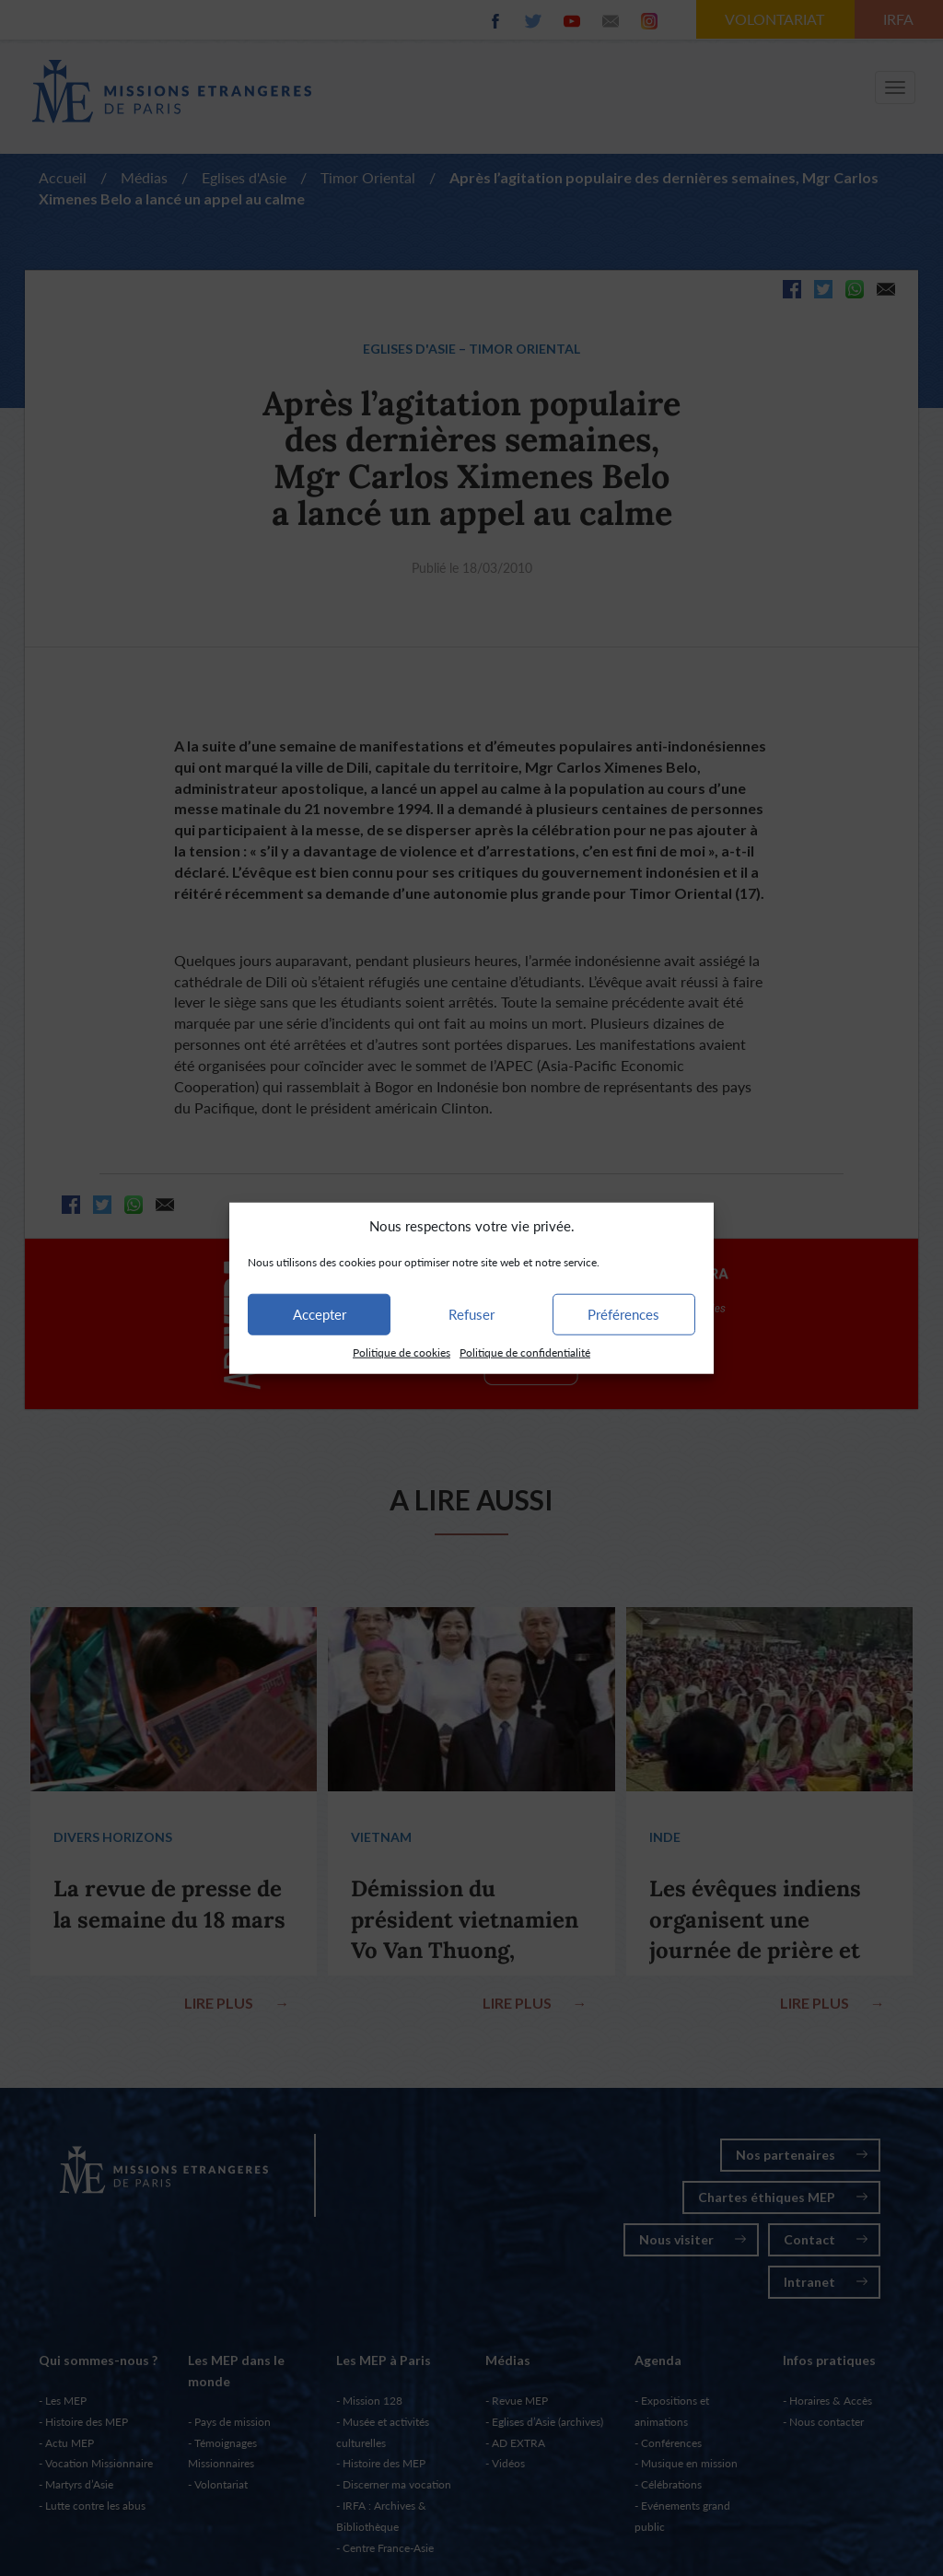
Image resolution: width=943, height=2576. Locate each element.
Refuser (471, 1314)
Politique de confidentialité (525, 1352)
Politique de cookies (401, 1352)
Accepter (319, 1314)
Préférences (623, 1314)
